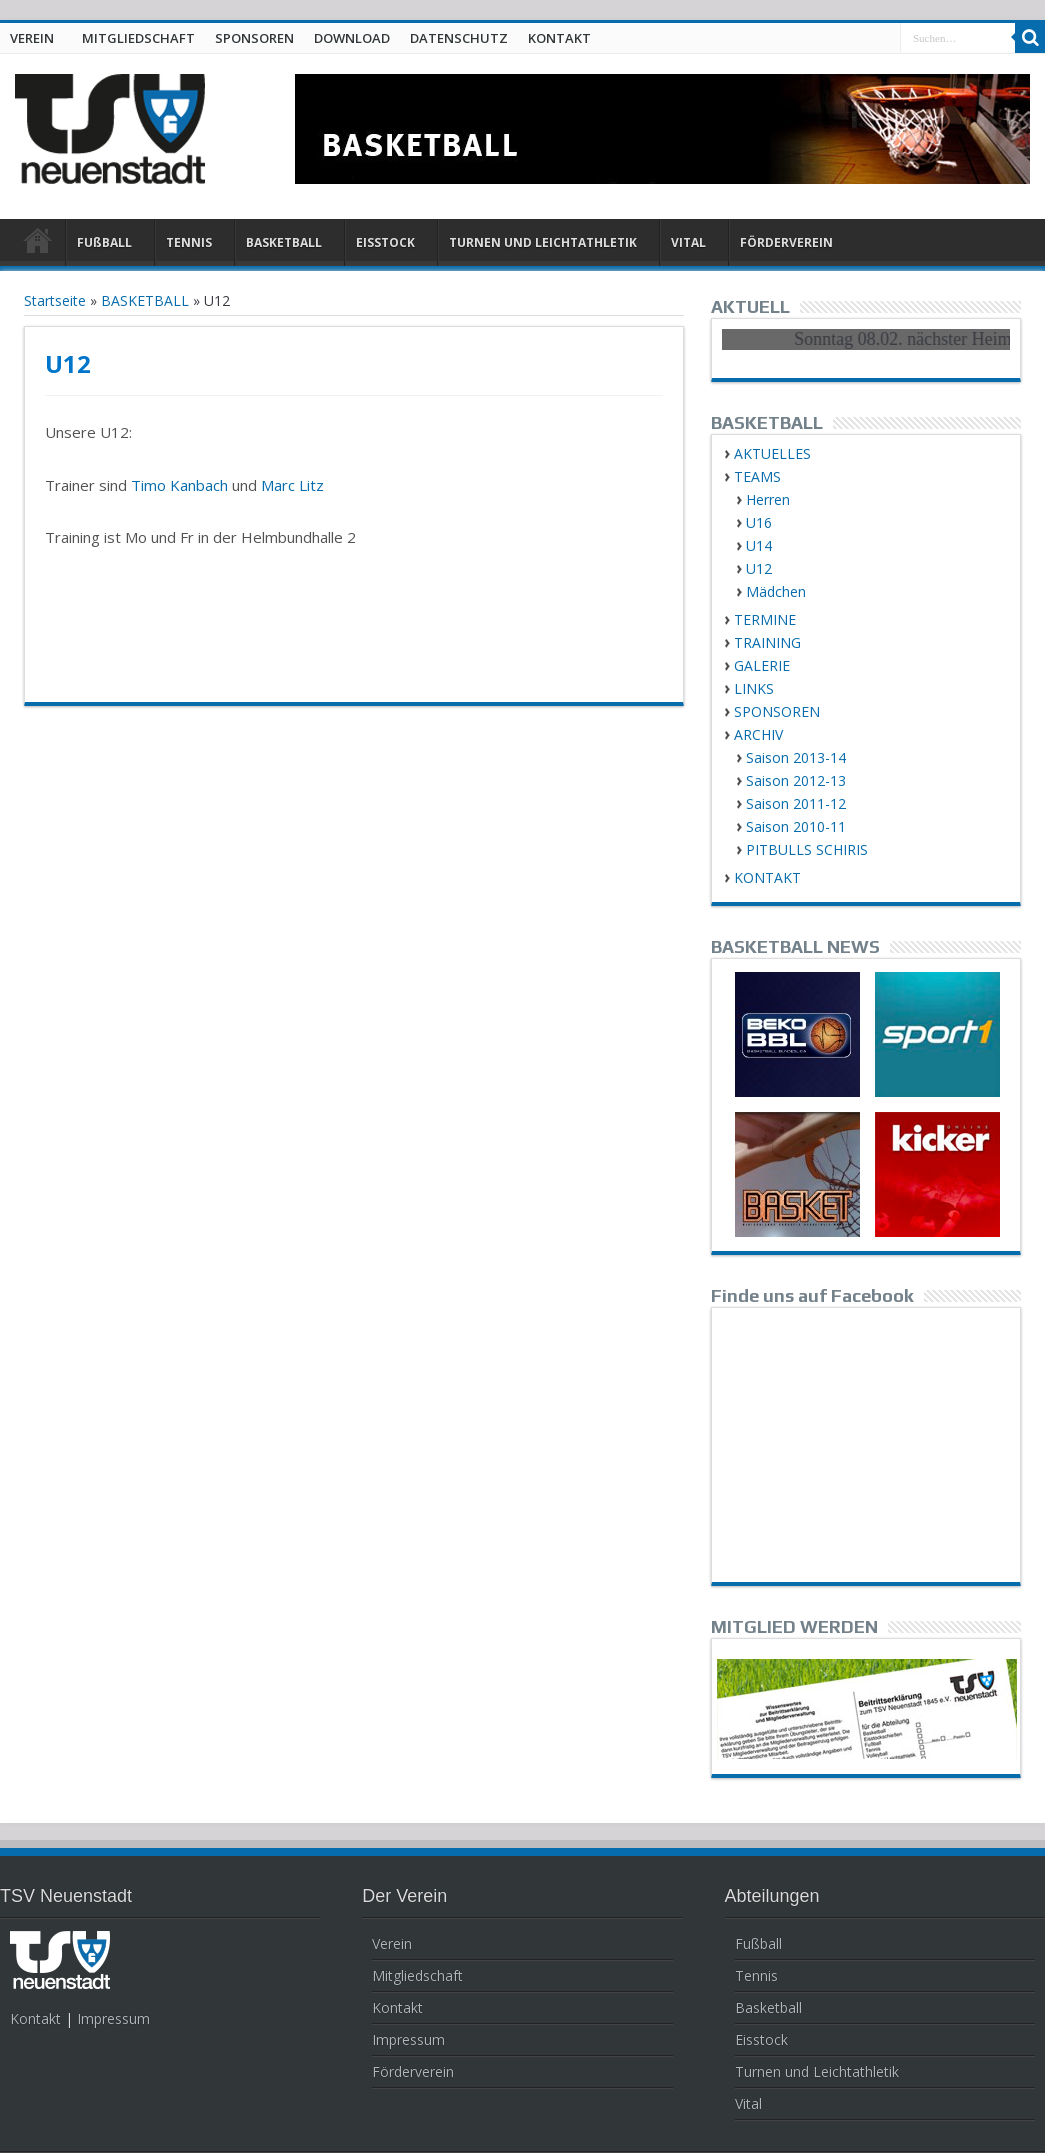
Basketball (768, 2007)
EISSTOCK (385, 242)
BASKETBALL (284, 242)
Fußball (758, 1943)
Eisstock (761, 2039)
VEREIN (32, 38)
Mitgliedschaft (417, 1975)
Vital (748, 2103)
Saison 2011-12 (796, 803)
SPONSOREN (254, 38)
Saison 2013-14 (796, 757)
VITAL (688, 242)
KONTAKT (559, 38)
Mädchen (776, 591)
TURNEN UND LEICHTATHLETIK (543, 242)
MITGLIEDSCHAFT (138, 38)
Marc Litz (292, 485)
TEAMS (757, 476)
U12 (759, 568)
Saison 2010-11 (796, 826)
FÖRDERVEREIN (786, 242)
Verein (392, 1943)
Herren (768, 499)
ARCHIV (758, 734)
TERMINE (765, 619)
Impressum (113, 2018)
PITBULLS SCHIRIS (807, 849)
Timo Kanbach (179, 485)
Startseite (55, 300)
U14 (759, 545)
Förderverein (413, 2071)
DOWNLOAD (352, 38)
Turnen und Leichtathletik (817, 2071)
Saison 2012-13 (796, 780)
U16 (759, 522)
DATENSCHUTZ (459, 38)
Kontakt (35, 2018)
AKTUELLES (772, 453)
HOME (37, 245)
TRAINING (767, 642)
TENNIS (189, 242)
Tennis (756, 1975)
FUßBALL (104, 242)
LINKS (754, 688)
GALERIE (762, 665)
